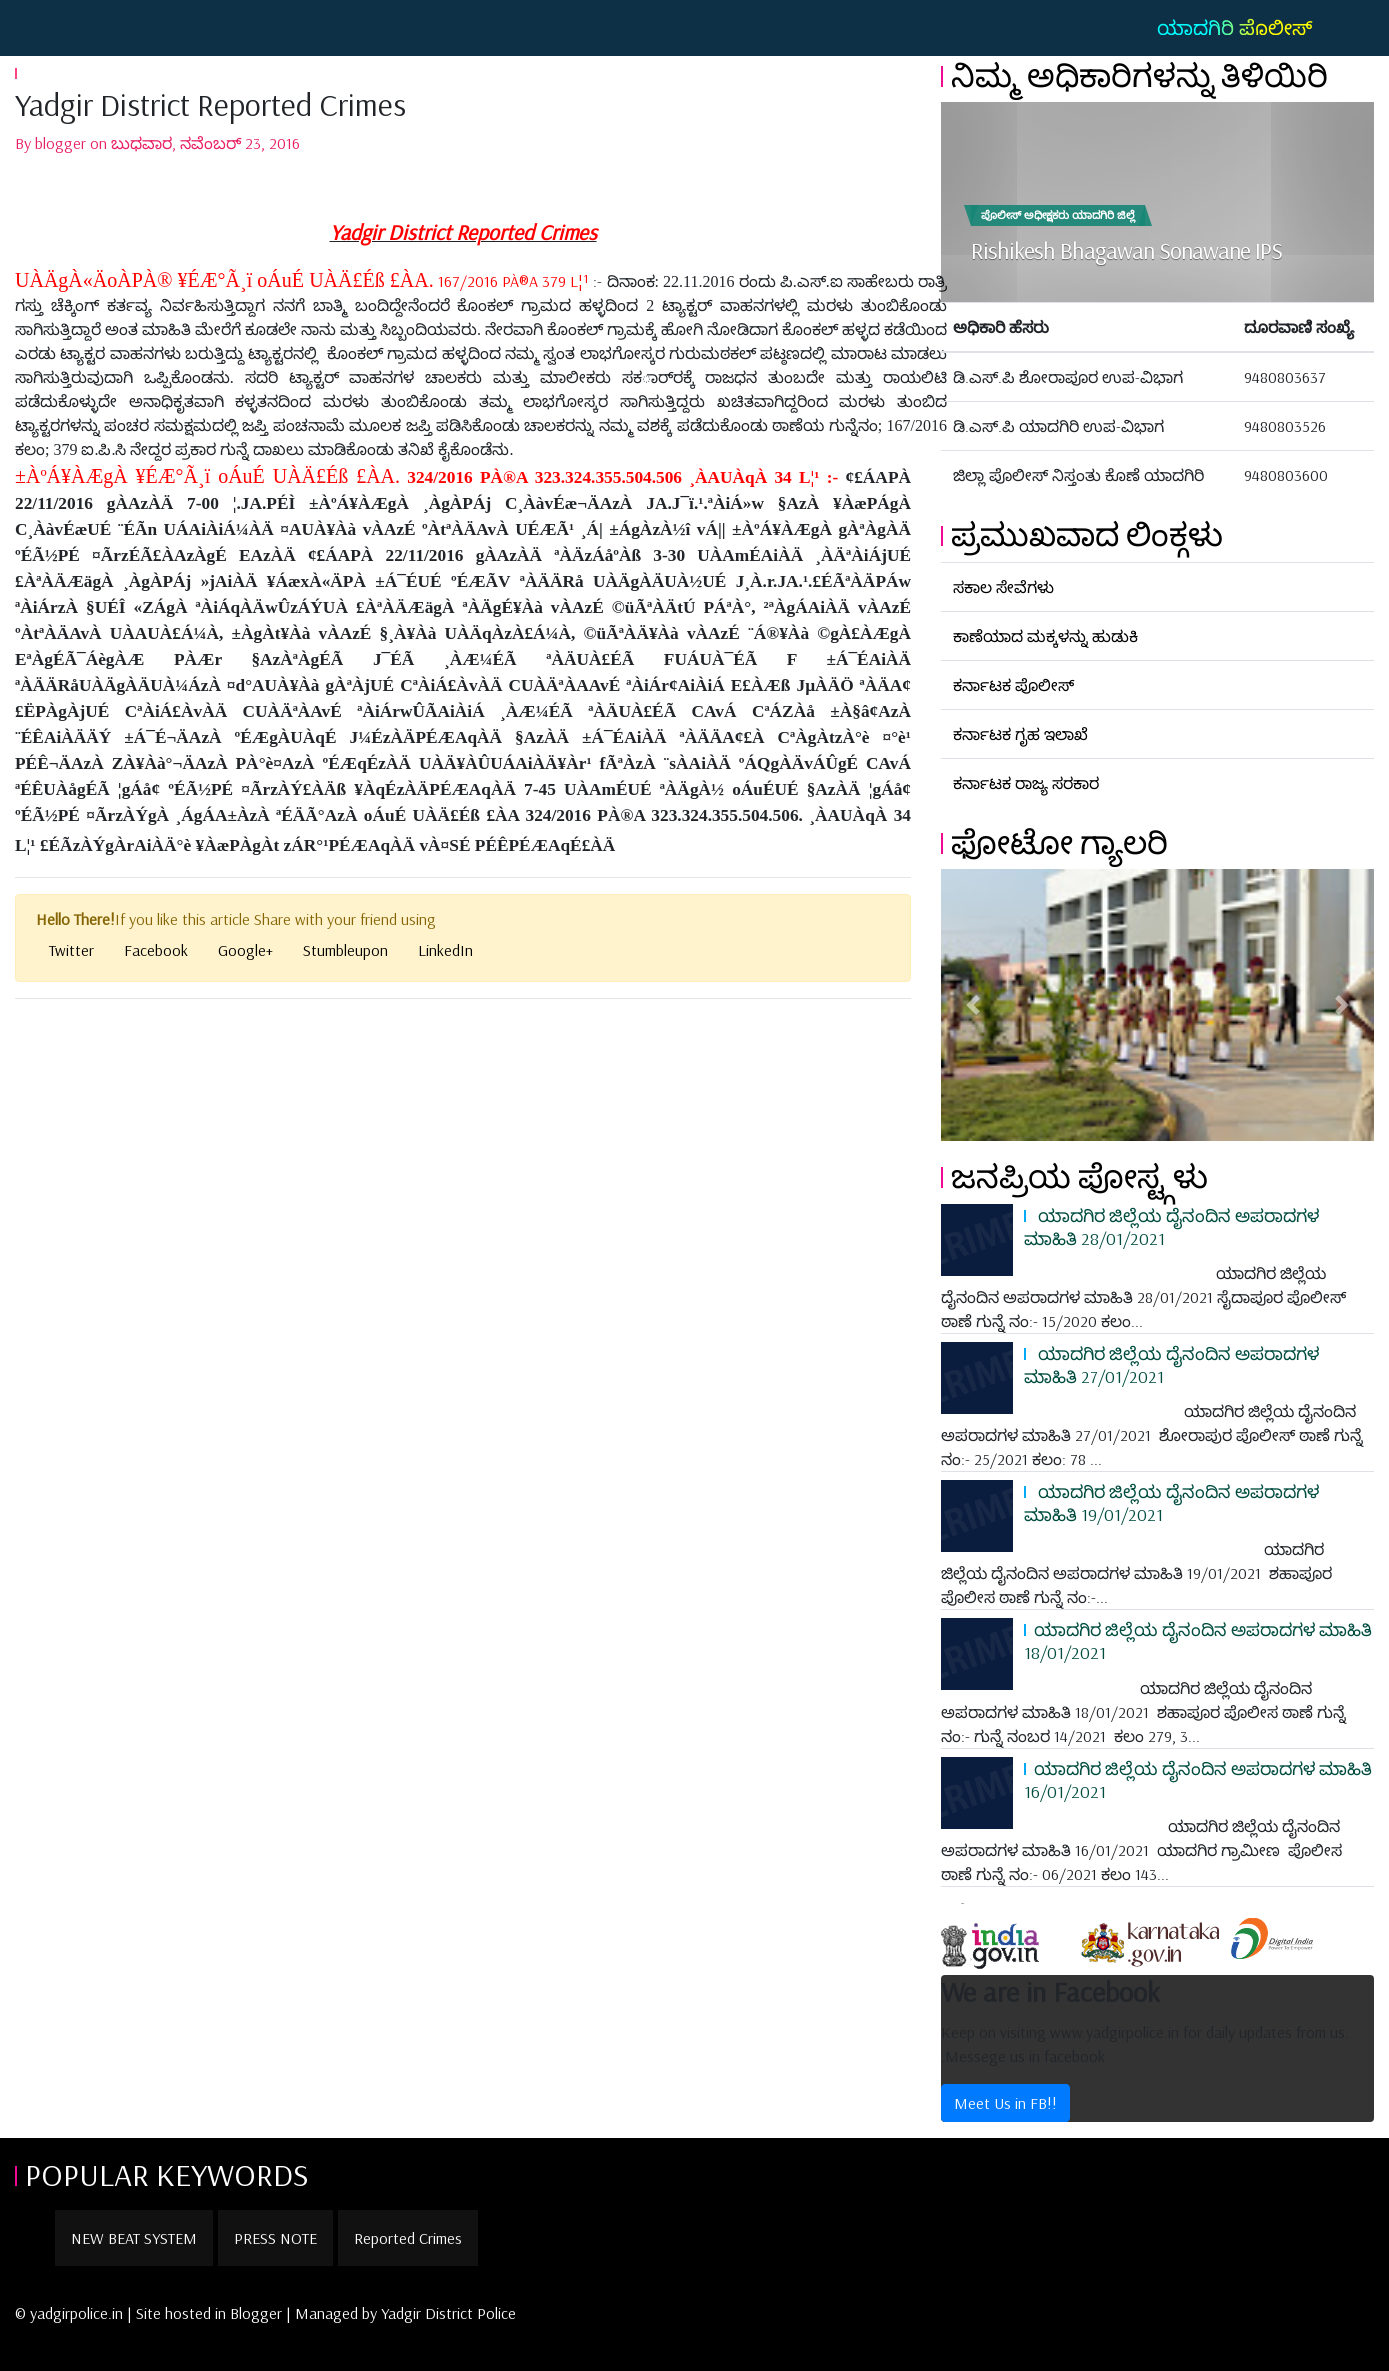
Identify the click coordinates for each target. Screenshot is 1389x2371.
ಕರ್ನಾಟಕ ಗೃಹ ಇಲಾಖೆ (1020, 734)
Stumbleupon (345, 950)
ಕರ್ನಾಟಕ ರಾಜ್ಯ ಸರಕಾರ (1026, 783)
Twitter (71, 950)
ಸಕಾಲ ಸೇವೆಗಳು (1003, 587)
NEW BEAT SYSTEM (134, 2238)
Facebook (156, 950)
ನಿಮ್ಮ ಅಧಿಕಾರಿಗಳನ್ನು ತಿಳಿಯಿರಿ (1139, 75)
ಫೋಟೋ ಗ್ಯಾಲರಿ (1059, 842)
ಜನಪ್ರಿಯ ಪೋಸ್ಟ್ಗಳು (1079, 1176)
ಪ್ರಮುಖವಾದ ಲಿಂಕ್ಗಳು (1087, 534)
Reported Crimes (408, 2238)
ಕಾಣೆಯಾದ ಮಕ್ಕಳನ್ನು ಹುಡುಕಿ (1045, 636)
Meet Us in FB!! (1005, 2103)
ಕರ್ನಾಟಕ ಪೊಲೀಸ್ (1013, 685)
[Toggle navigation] (44, 28)
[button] (973, 1005)
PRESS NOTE (275, 2238)
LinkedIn (445, 950)
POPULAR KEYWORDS (167, 2174)
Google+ (245, 950)
